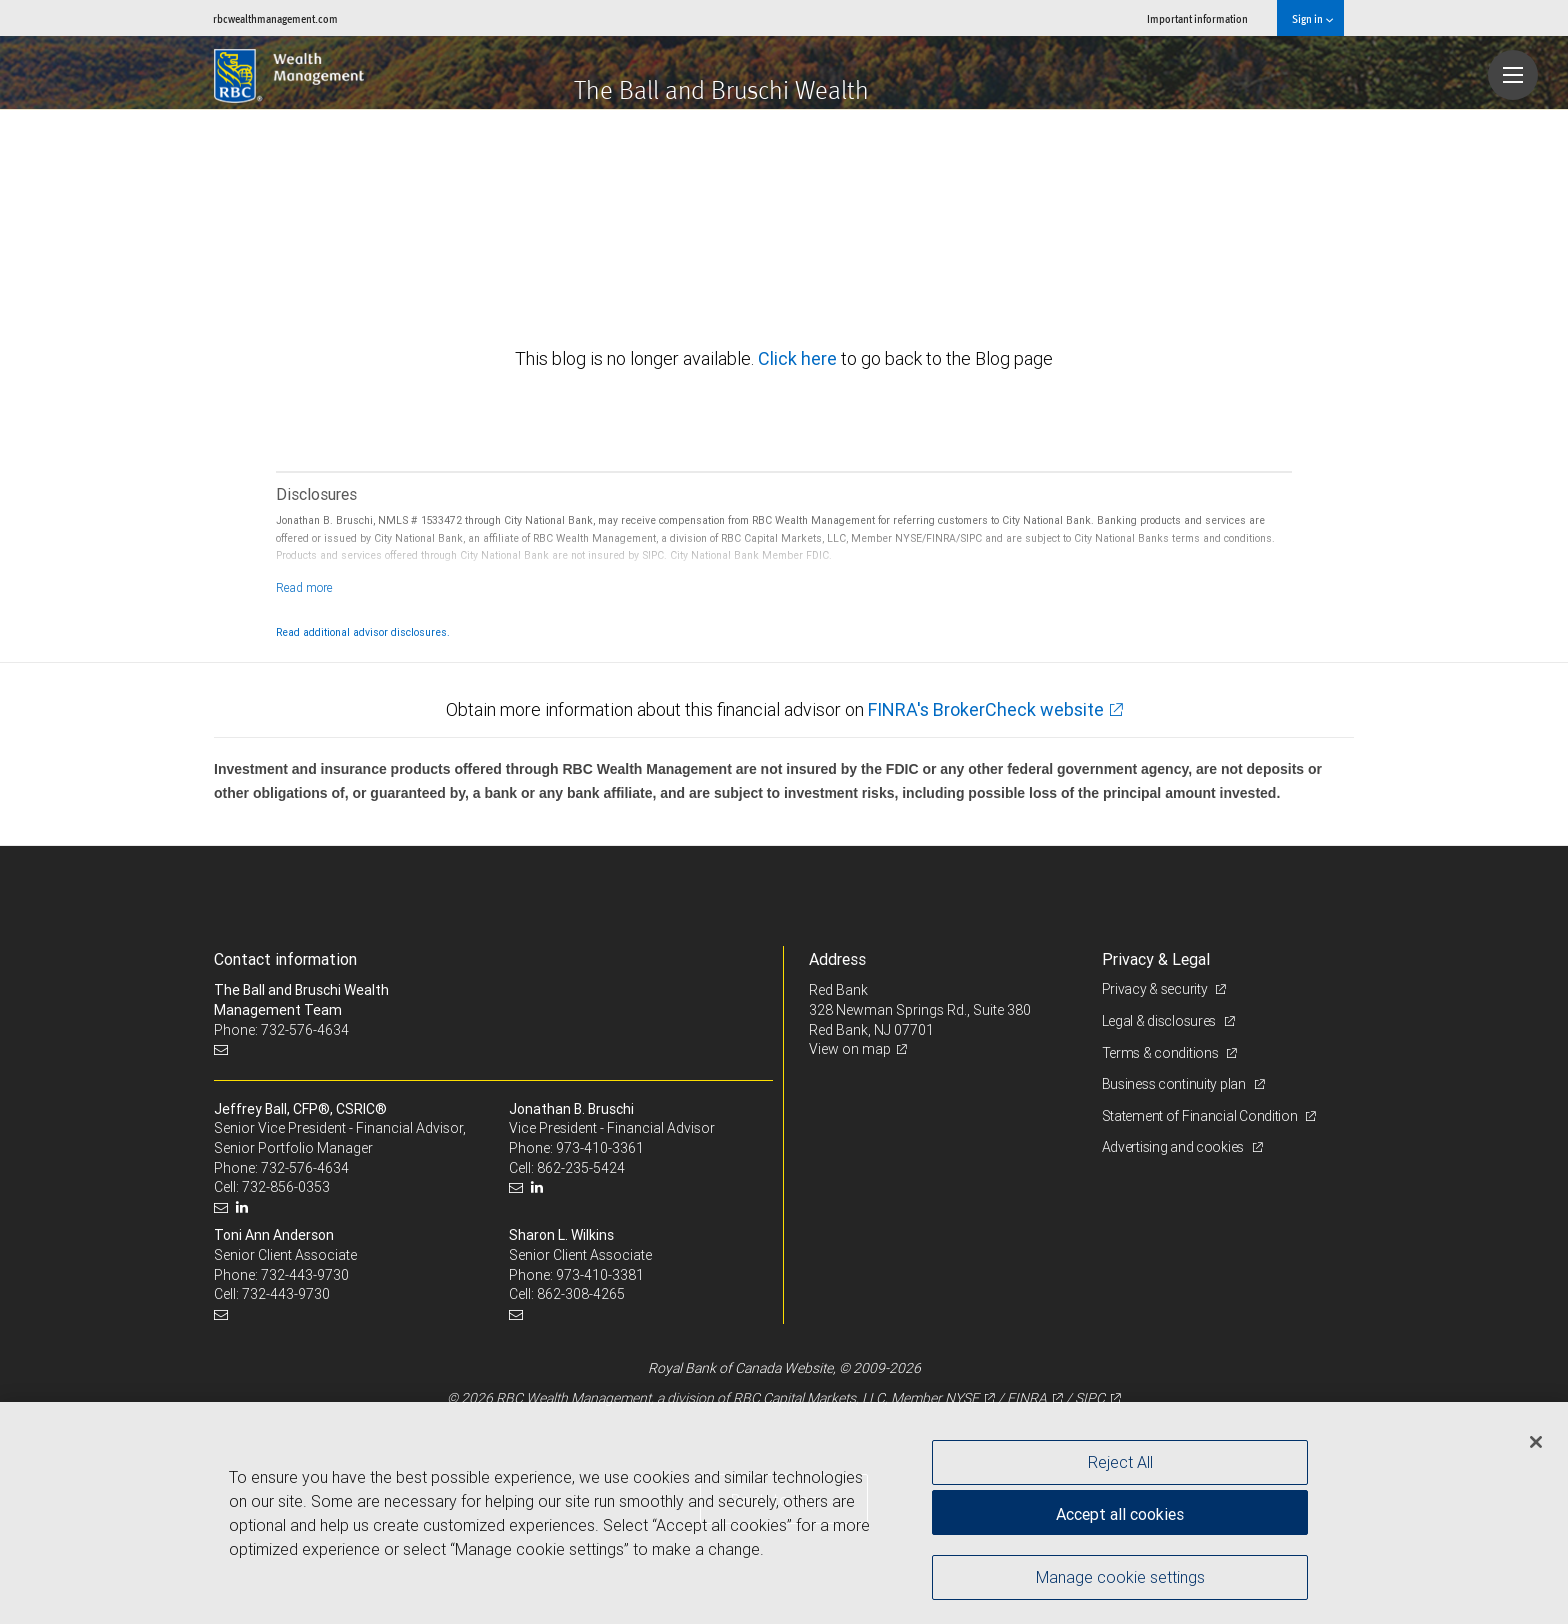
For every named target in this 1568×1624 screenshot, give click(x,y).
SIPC (1090, 1398)
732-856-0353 (286, 1187)
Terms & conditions (1162, 1053)
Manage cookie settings (1120, 1577)
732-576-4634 (305, 1168)
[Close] (1536, 1442)
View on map (850, 1049)
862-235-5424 (581, 1168)
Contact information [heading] (285, 959)
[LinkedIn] (244, 1207)
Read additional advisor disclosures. (363, 632)
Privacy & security (1156, 989)
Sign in (1312, 18)
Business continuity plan (1175, 1084)
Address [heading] (837, 959)
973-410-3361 (600, 1148)
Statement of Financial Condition (1201, 1116)
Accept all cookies (1120, 1514)
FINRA (1027, 1398)
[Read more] (304, 587)
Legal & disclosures (1160, 1021)
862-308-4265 (581, 1294)
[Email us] (223, 1049)
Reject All (1120, 1462)
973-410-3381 (600, 1275)
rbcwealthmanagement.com (275, 18)
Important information (1197, 18)
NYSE (962, 1398)
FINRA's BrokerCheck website (986, 709)
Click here (799, 358)
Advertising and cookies (1174, 1147)
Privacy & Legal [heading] (1156, 959)
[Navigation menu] (1513, 75)
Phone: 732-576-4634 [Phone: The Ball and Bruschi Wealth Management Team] (281, 1030)
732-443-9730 (305, 1275)
